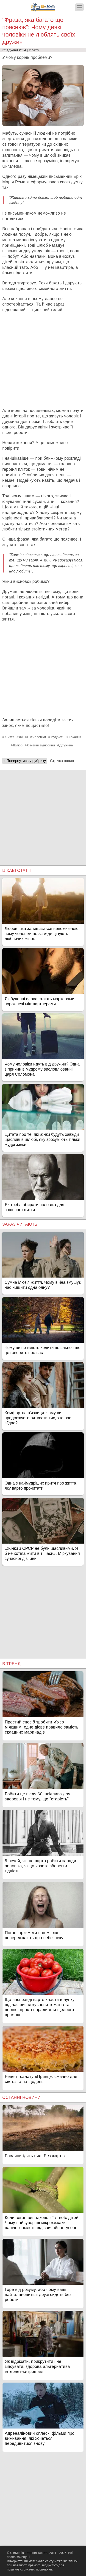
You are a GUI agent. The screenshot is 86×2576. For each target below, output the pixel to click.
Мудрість (57, 737)
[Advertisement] (43, 360)
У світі (34, 50)
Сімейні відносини (41, 745)
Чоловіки (39, 737)
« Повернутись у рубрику (24, 761)
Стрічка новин (62, 761)
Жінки (23, 737)
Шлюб (17, 745)
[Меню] (79, 7)
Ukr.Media (12, 166)
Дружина (66, 745)
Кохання (75, 737)
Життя (9, 737)
